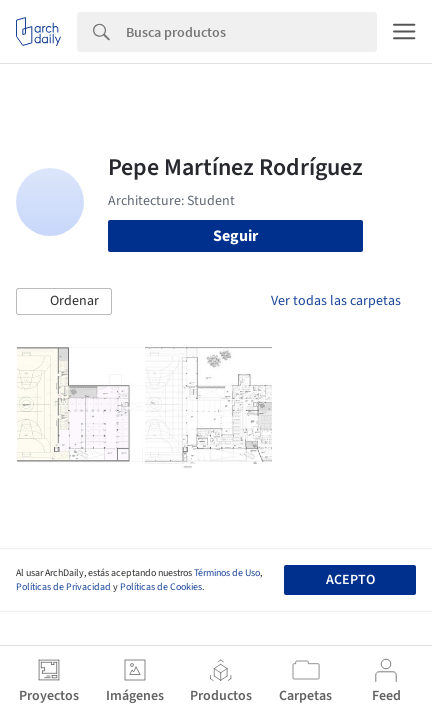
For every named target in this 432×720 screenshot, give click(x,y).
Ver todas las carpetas (336, 301)
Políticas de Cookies (161, 587)
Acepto (350, 580)
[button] (64, 302)
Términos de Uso (227, 573)
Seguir (235, 236)
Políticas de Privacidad (63, 587)
